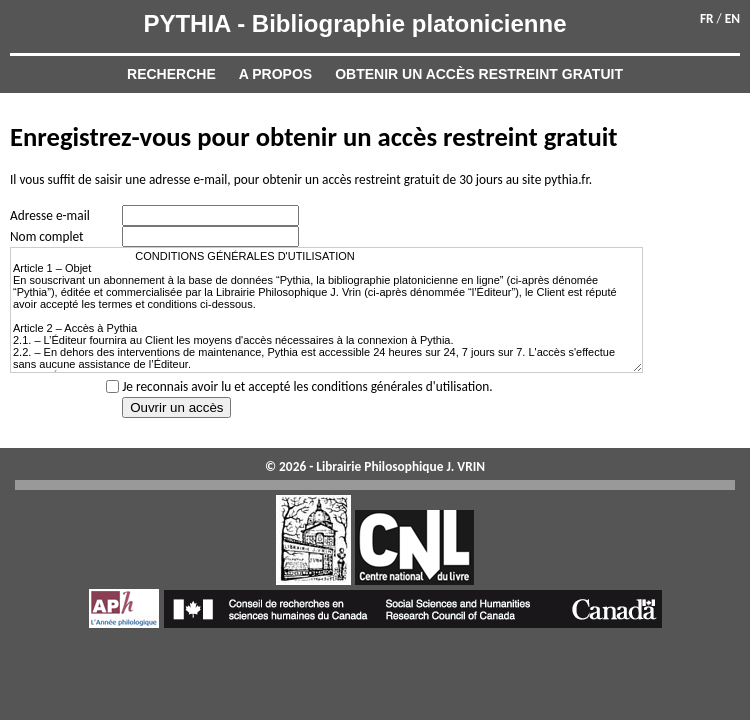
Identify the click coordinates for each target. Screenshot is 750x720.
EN (732, 18)
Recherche (171, 74)
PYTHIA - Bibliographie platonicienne (354, 23)
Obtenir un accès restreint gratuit (479, 74)
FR (707, 18)
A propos (275, 74)
